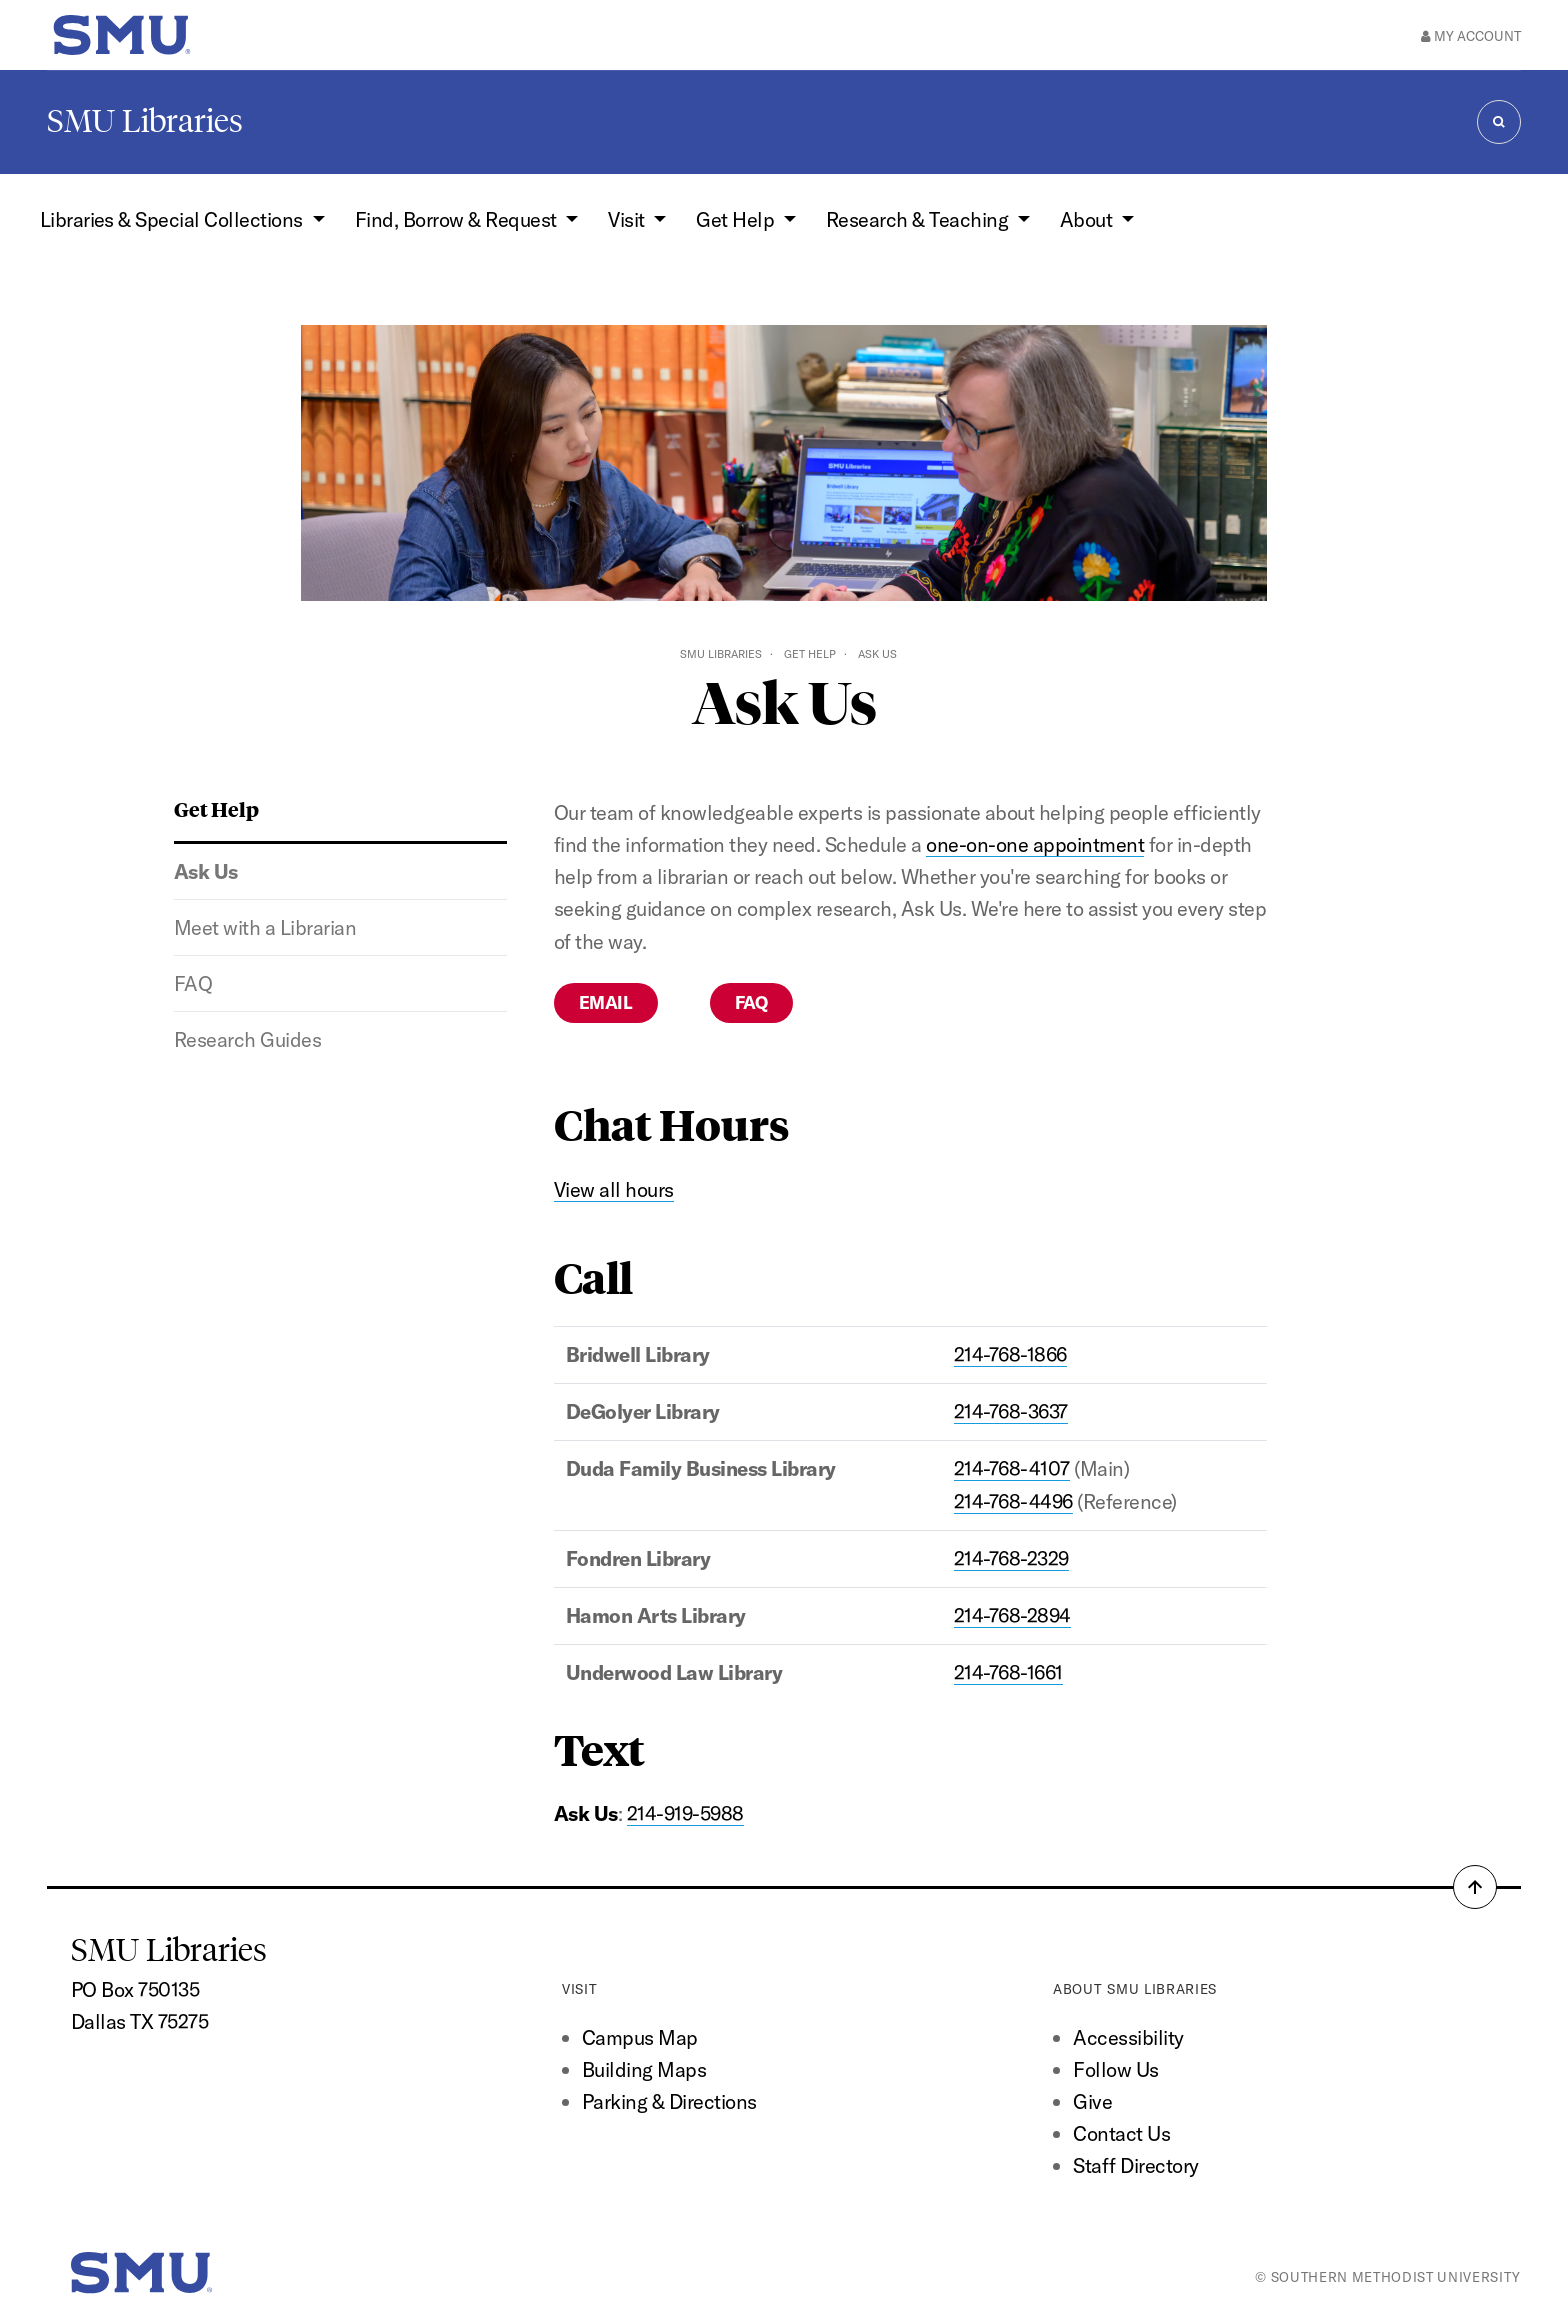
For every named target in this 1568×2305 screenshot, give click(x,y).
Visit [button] (628, 219)
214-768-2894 (1012, 1615)
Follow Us (1115, 2069)
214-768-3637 (1011, 1411)
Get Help (810, 654)
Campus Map (640, 2037)
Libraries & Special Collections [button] (174, 219)
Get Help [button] (737, 219)
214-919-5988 (685, 1813)
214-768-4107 (1012, 1468)
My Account (1471, 36)
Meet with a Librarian (265, 927)
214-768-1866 (1010, 1354)
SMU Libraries (145, 121)
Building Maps (644, 2069)
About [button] (1088, 219)
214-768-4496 (1013, 1501)
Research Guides (247, 1039)
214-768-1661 (1008, 1672)
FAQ (193, 983)
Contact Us (1121, 2133)
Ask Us (206, 871)
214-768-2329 (1011, 1558)
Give (1092, 2101)
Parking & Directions (669, 2101)
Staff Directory (1135, 2165)
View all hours (614, 1189)
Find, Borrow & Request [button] (458, 219)
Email (606, 1002)
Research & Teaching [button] (919, 219)
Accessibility (1128, 2037)
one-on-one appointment (1035, 844)
